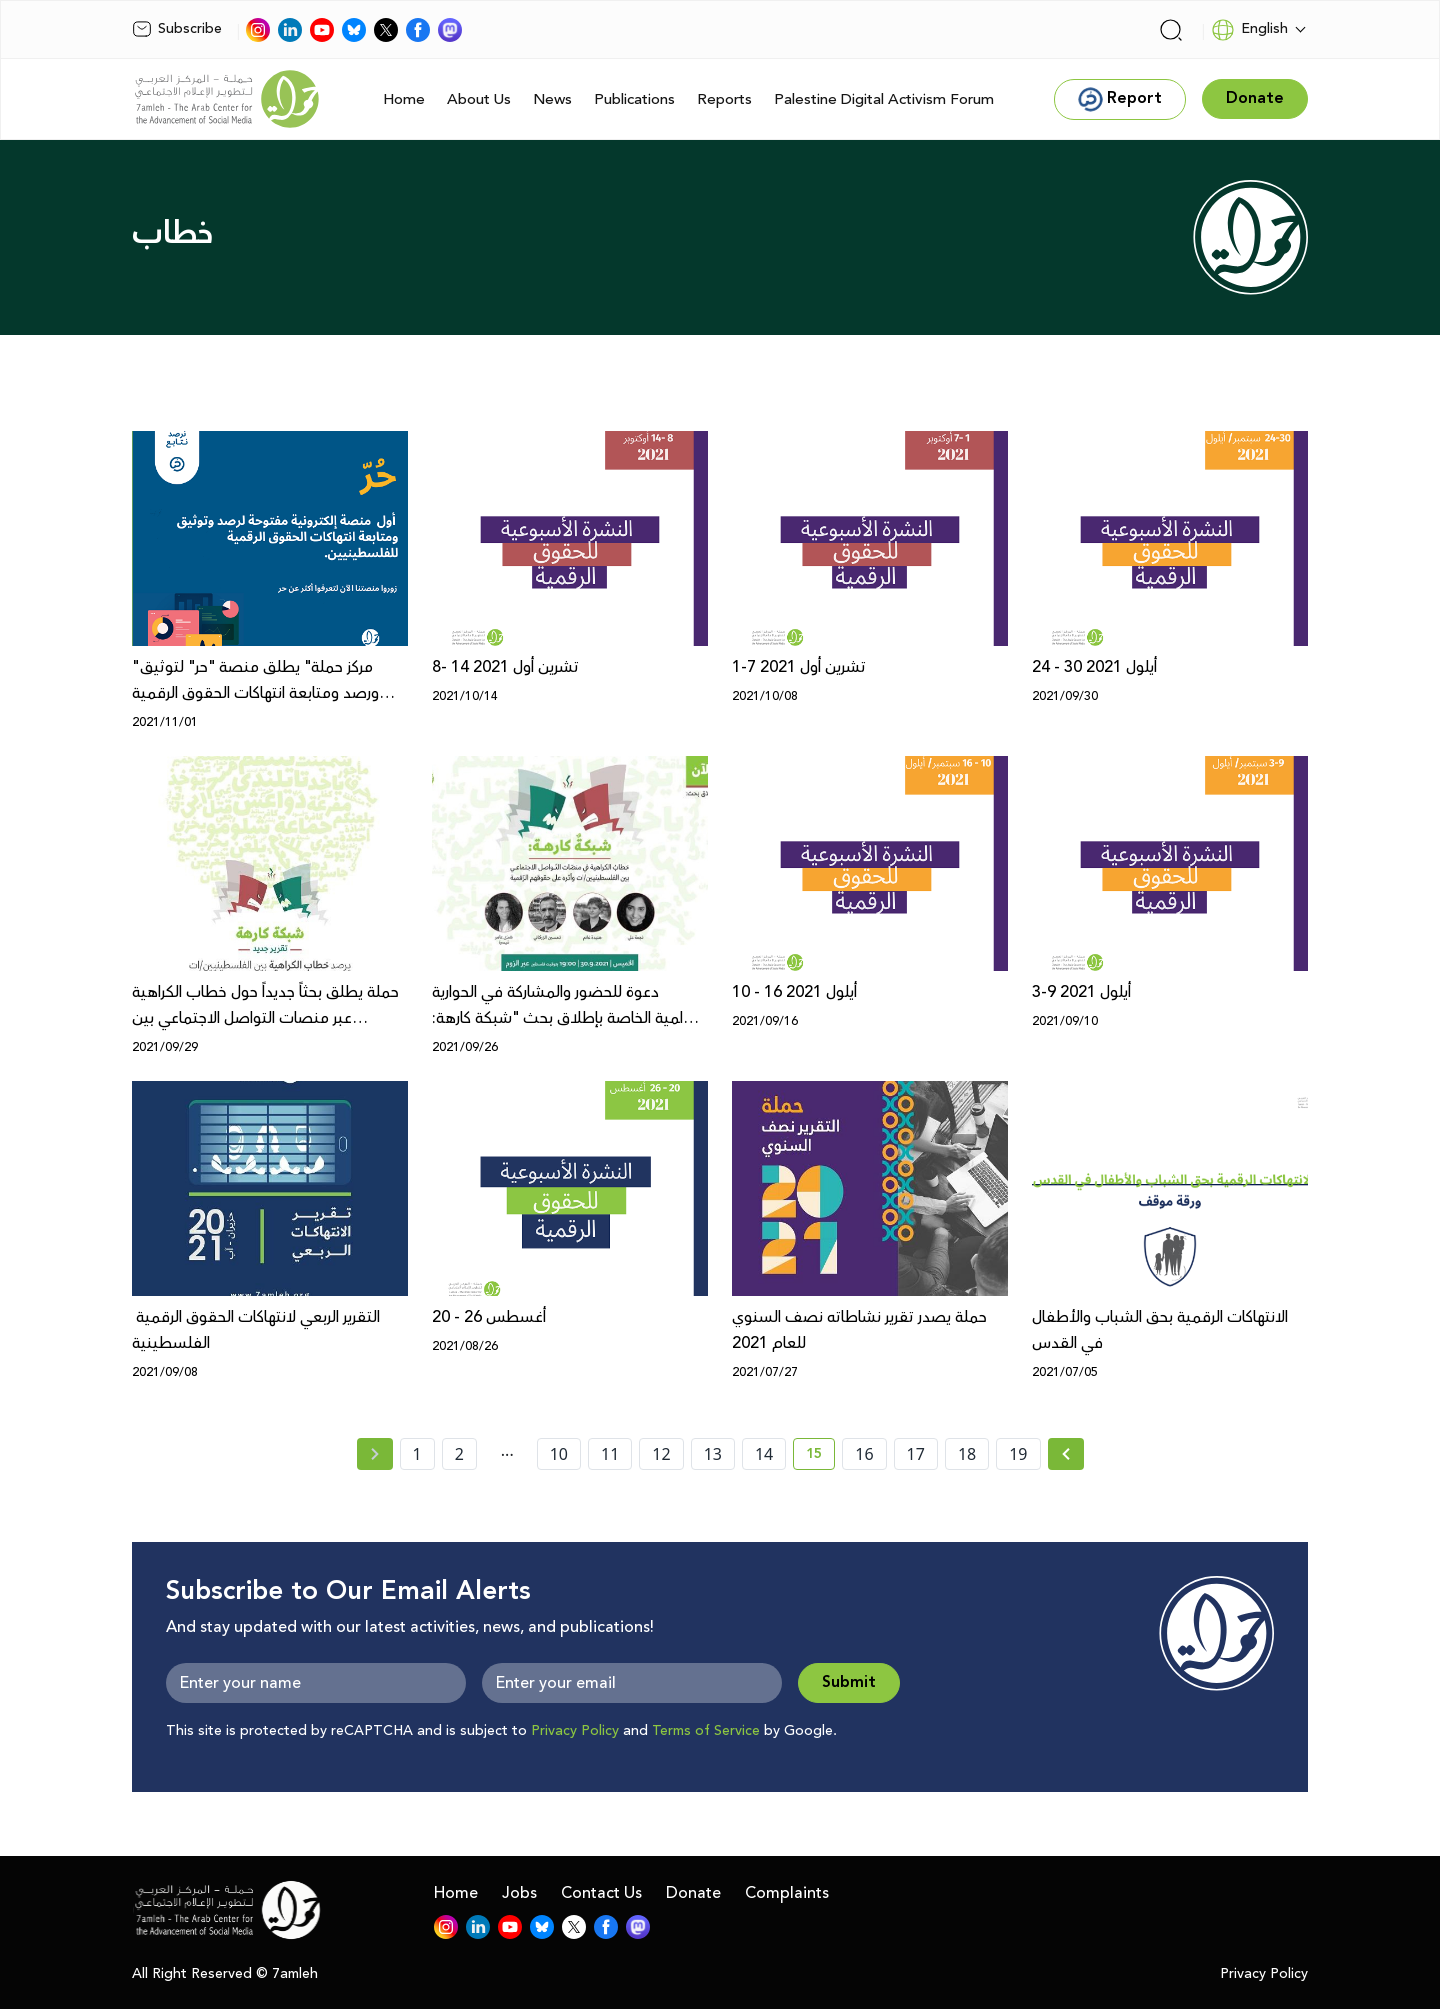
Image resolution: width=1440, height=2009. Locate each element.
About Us (479, 99)
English (1249, 30)
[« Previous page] (375, 1454)
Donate (693, 1893)
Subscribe (177, 29)
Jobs (519, 1893)
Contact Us (601, 1893)
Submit (849, 1682)
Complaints (787, 1893)
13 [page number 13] (713, 1454)
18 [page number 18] (967, 1454)
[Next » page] (1066, 1454)
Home (404, 99)
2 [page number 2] (459, 1454)
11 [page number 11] (610, 1454)
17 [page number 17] (916, 1454)
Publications (634, 99)
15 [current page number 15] (820, 1457)
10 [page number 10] (559, 1454)
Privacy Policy (575, 1731)
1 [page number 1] (417, 1454)
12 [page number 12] (661, 1454)
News (552, 99)
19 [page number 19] (1018, 1454)
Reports (724, 99)
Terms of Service (706, 1731)
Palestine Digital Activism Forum (884, 99)
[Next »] (1066, 1454)
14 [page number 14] (764, 1454)
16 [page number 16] (864, 1454)
